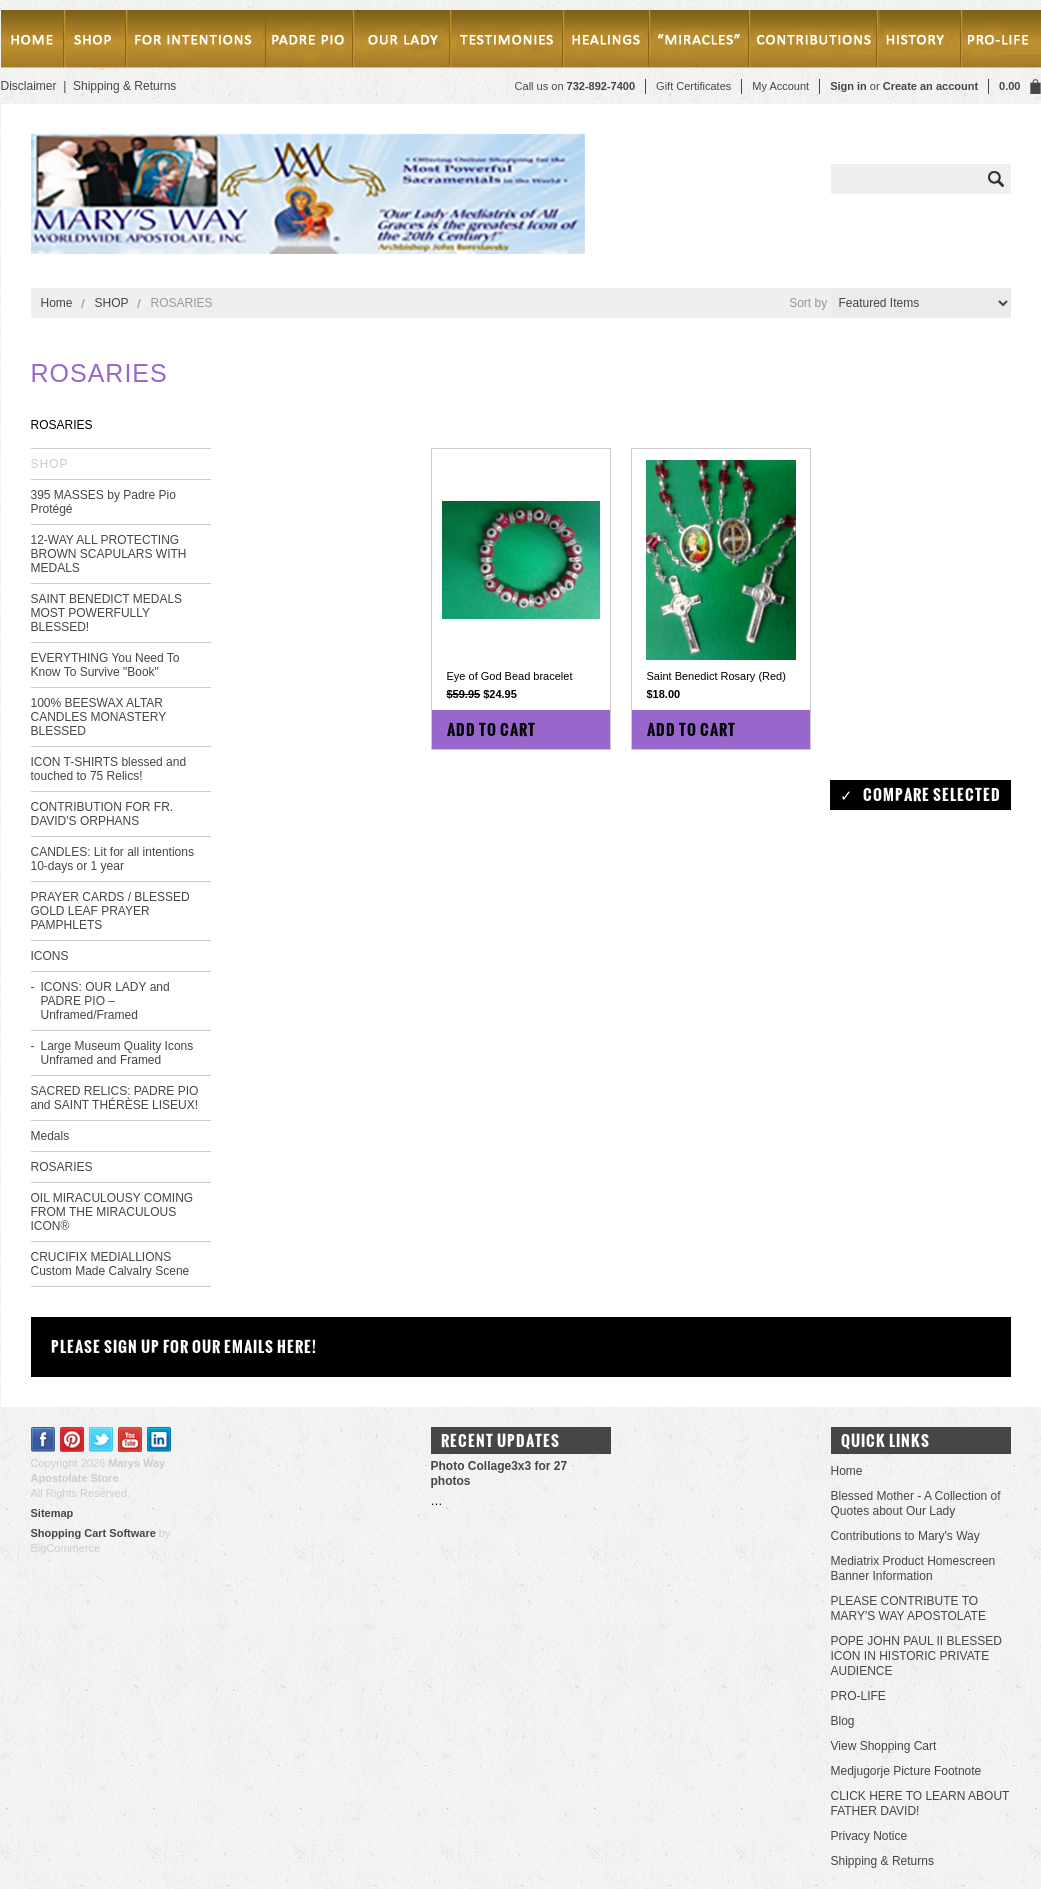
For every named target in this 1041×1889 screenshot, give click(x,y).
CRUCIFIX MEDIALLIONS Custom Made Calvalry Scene (110, 1264)
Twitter (101, 1439)
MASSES (194, 42)
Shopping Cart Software (93, 1533)
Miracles (702, 42)
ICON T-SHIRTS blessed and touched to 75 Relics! (109, 769)
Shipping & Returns (124, 86)
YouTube (130, 1439)
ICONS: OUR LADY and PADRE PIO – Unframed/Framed (105, 1001)
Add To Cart (491, 729)
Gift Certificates (693, 86)
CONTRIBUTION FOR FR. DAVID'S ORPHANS (102, 814)
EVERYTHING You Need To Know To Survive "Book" (105, 665)
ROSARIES (62, 1167)
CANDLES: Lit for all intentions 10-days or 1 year (112, 859)
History (916, 42)
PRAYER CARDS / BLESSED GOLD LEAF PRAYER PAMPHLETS (110, 911)
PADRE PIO (308, 42)
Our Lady (400, 42)
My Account (780, 86)
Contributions (814, 42)
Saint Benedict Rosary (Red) (716, 676)
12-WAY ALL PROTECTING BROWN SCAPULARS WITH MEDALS (109, 554)
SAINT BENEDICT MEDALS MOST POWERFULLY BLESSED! (107, 613)
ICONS (50, 956)
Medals (50, 1136)
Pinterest (72, 1439)
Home (32, 42)
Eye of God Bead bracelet (510, 676)
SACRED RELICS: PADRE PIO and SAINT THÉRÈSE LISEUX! (115, 1098)
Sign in (848, 86)
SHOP (94, 42)
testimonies (507, 42)
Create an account (930, 86)
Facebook (43, 1439)
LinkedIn (159, 1439)
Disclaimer (29, 86)
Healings (609, 42)
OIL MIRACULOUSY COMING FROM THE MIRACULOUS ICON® (112, 1212)
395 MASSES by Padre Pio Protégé (103, 502)
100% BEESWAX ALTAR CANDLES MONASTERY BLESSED (99, 717)
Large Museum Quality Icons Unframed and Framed (117, 1053)
